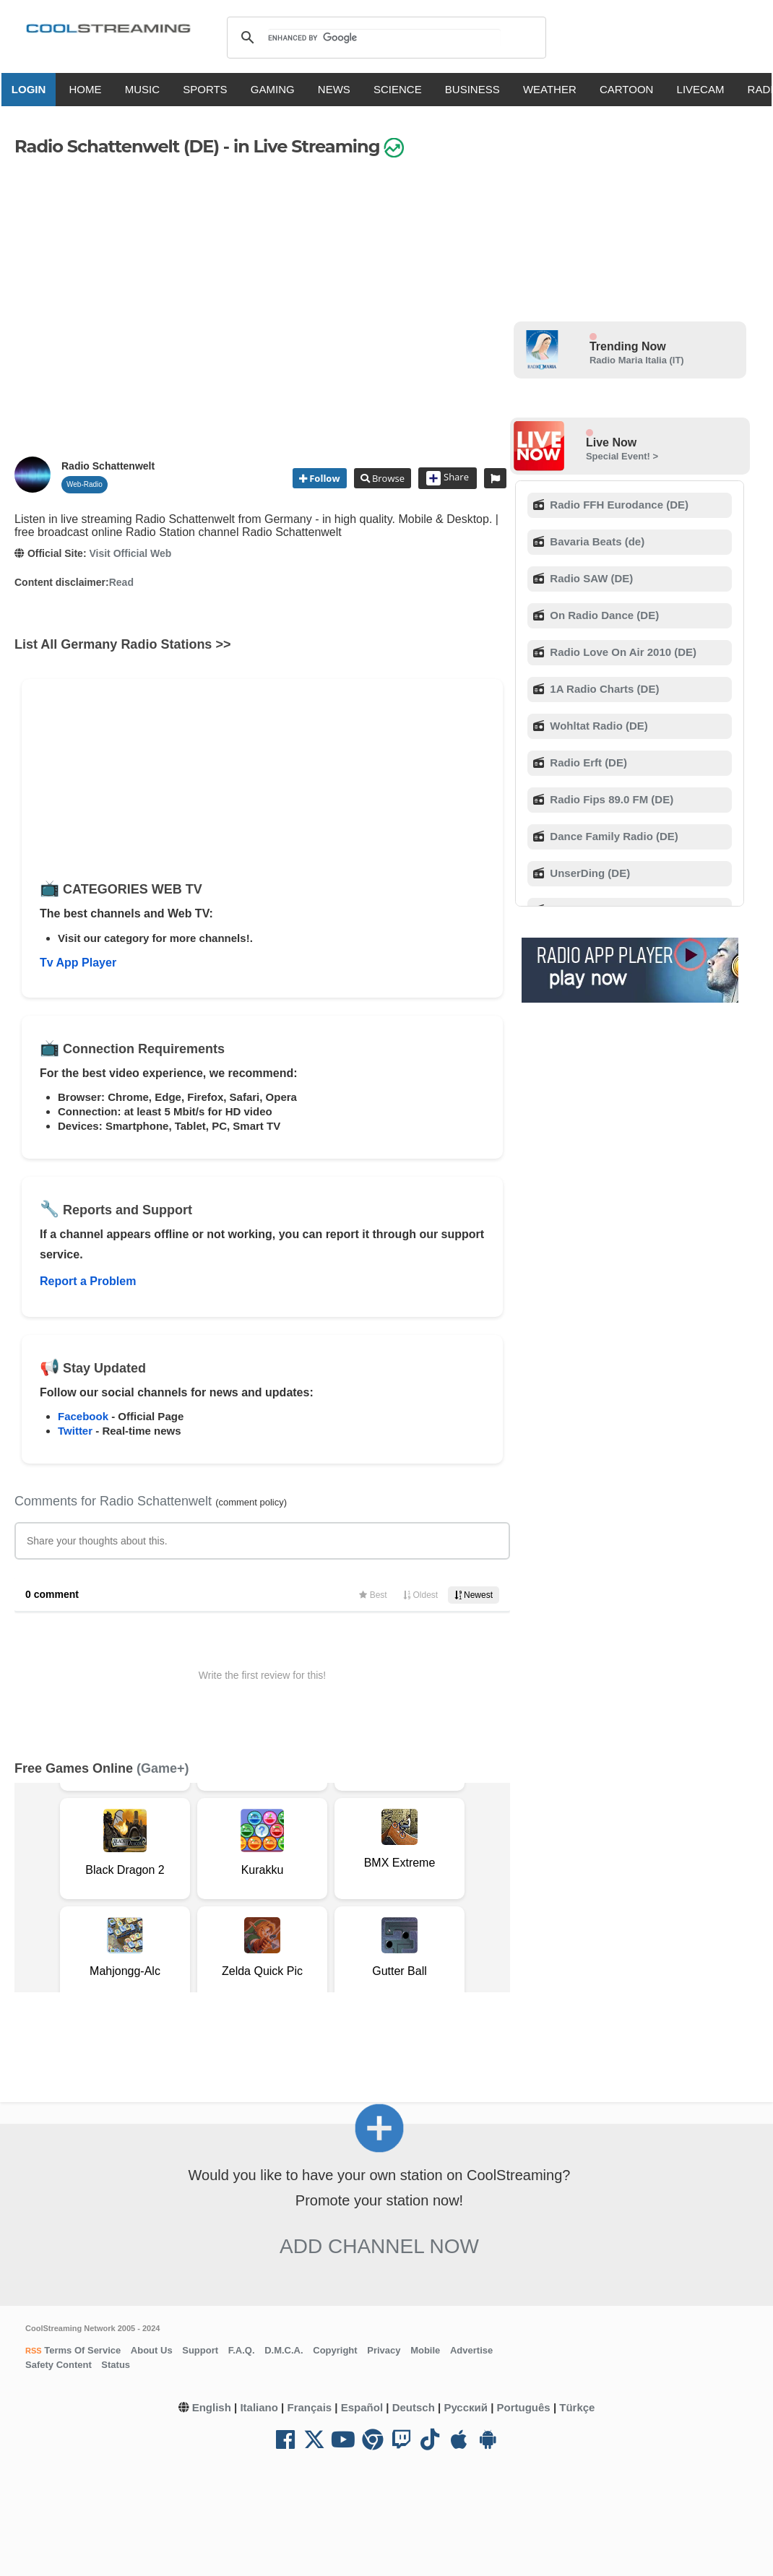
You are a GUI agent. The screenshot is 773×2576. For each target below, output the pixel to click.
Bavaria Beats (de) (595, 541)
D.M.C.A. (283, 2350)
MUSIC (148, 89)
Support (200, 2350)
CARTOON (632, 89)
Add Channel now (379, 2246)
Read (121, 582)
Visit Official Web (130, 553)
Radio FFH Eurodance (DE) (617, 504)
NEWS (340, 89)
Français (309, 2407)
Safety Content (58, 2364)
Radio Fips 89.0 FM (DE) (610, 799)
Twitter (75, 1431)
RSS (33, 2350)
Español (362, 2407)
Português (523, 2407)
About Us (152, 2350)
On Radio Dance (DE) (603, 615)
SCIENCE (403, 89)
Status (115, 2364)
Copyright (335, 2350)
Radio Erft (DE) (587, 762)
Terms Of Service (81, 2350)
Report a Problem (88, 1281)
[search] (384, 37)
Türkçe (577, 2407)
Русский (466, 2407)
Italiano (259, 2407)
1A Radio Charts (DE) (603, 689)
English (211, 2407)
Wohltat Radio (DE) (597, 725)
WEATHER (555, 89)
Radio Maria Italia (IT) (637, 360)
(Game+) (163, 1768)
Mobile (425, 2350)
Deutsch (413, 2407)
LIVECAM (706, 89)
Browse (387, 478)
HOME (90, 89)
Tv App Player (78, 962)
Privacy (383, 2350)
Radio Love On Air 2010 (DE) (621, 652)
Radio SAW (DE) (590, 578)
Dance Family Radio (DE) (612, 836)
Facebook (83, 1416)
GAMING (278, 89)
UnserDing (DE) (588, 873)
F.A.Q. (241, 2350)
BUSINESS (478, 89)
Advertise (471, 2350)
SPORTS (211, 89)
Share (447, 478)
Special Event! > (622, 456)
